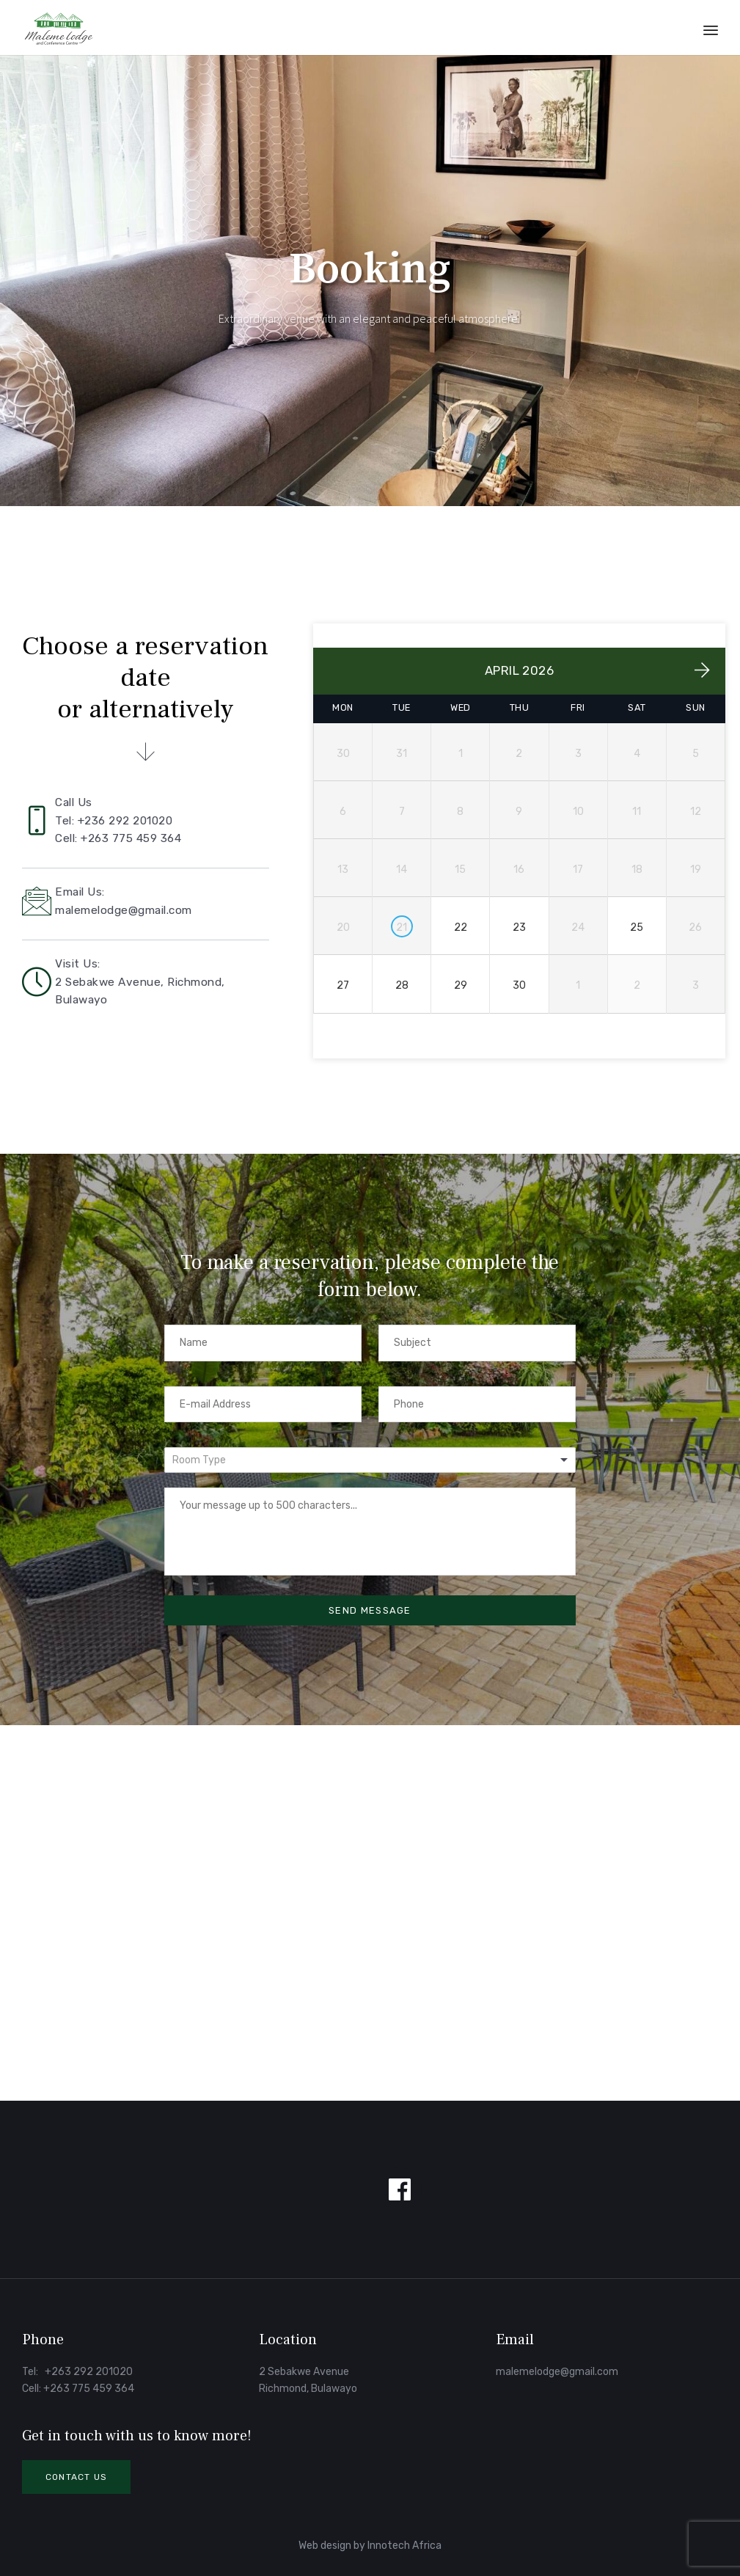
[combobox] (370, 1460)
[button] (76, 2477)
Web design (324, 2545)
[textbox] (206, 1460)
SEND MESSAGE (370, 1610)
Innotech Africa (404, 2545)
